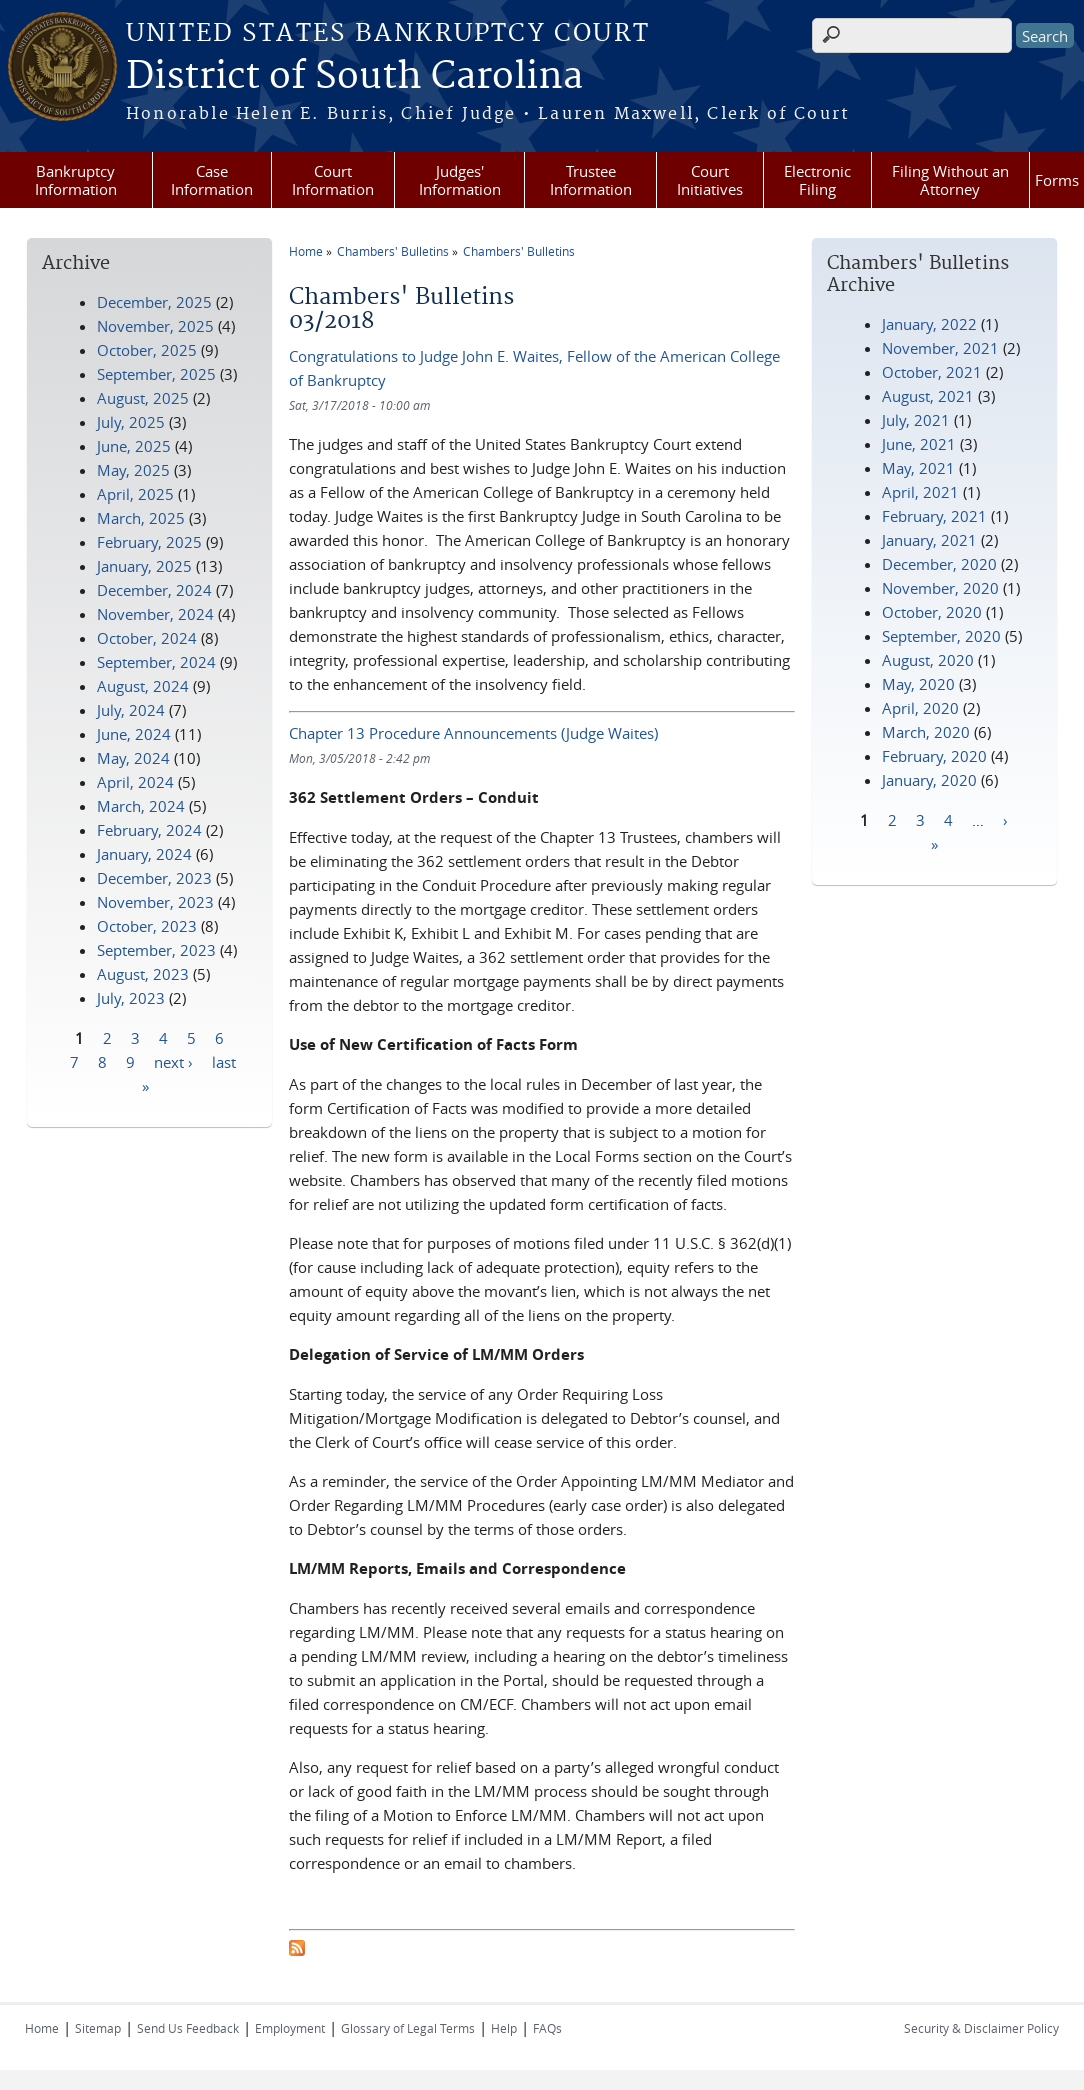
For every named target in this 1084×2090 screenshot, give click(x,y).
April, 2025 (135, 494)
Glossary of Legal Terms (408, 2028)
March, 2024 (141, 806)
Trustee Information (591, 180)
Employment (290, 2028)
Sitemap (98, 2028)
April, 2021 (920, 492)
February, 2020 (934, 756)
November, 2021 (940, 348)
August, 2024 (143, 686)
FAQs (547, 2028)
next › (173, 1061)
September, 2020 (941, 636)
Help (504, 2028)
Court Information (333, 180)
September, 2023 (156, 950)
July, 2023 (131, 998)
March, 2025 (141, 518)
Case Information (212, 180)
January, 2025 (144, 566)
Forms (1057, 180)
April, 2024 (135, 782)
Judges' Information (460, 180)
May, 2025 (133, 470)
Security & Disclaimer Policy (981, 2028)
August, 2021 (928, 396)
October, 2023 (147, 926)
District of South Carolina (354, 77)
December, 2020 (939, 564)
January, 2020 (929, 780)
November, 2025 (155, 326)
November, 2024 (155, 614)
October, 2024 (147, 638)
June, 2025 (134, 446)
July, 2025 (131, 422)
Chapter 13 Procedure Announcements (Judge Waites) (473, 733)
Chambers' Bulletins (393, 251)
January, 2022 (929, 324)
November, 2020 (940, 588)
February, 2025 (149, 542)
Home (306, 251)
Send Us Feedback (188, 2028)
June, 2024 (134, 734)
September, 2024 (156, 662)
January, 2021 (929, 540)
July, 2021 (916, 420)
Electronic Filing (817, 180)
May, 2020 (918, 684)
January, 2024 (144, 854)
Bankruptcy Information (76, 180)
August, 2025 (143, 398)
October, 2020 (932, 612)
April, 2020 (920, 708)
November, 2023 (155, 902)
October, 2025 (147, 350)
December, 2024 (154, 590)
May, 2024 (133, 758)
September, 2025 (156, 374)
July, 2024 (131, 710)
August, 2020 (928, 660)
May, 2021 (918, 468)
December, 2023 (154, 878)
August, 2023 (143, 974)
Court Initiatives (710, 180)
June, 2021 (919, 444)
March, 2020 (926, 732)
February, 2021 (934, 516)
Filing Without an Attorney (950, 180)
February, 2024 (149, 830)
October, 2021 (932, 372)
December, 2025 (154, 302)
